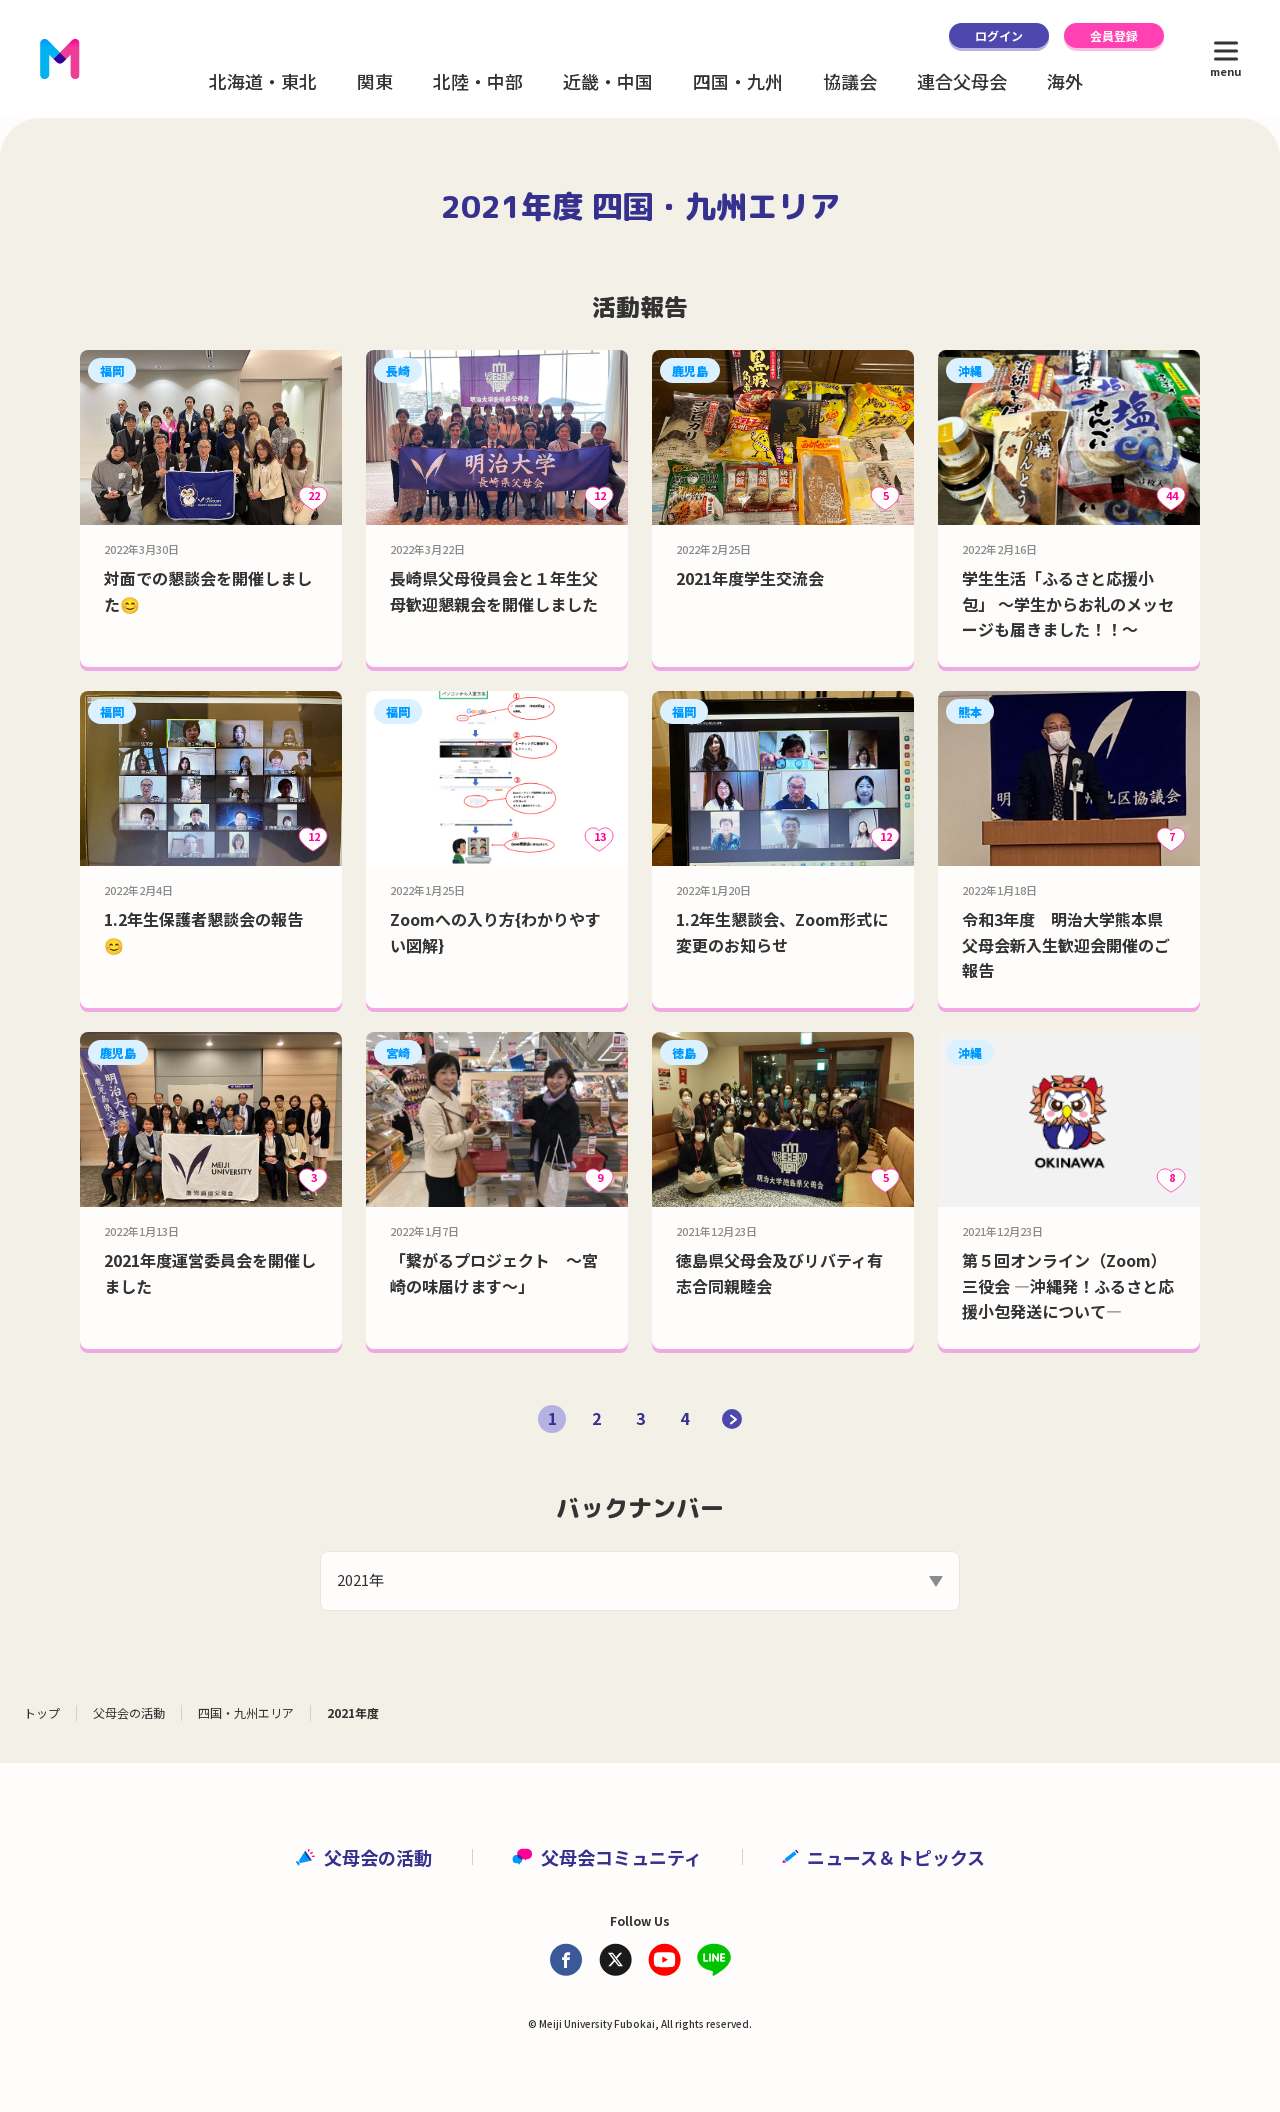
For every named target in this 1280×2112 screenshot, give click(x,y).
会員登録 (1114, 35)
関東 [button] (375, 81)
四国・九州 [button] (738, 81)
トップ (42, 1712)
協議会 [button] (850, 81)
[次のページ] (732, 1419)
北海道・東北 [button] (263, 81)
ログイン (999, 35)
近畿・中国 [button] (608, 81)
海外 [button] (1065, 81)
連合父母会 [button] (962, 81)
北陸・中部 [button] (478, 81)
